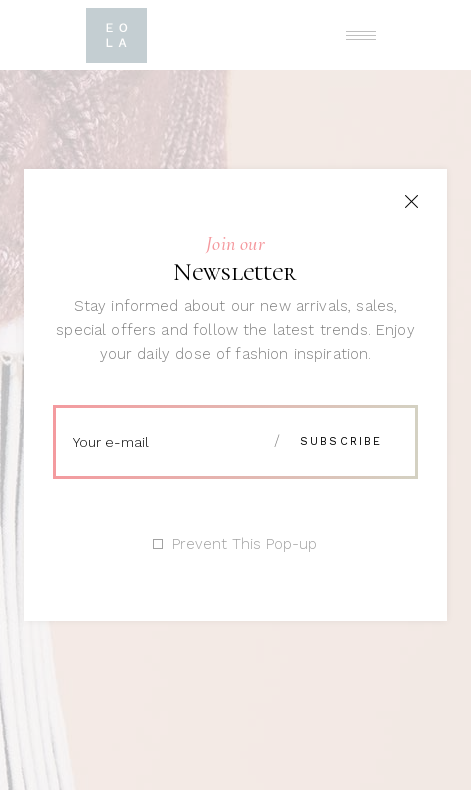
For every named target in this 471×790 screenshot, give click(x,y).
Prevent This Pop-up (244, 544)
